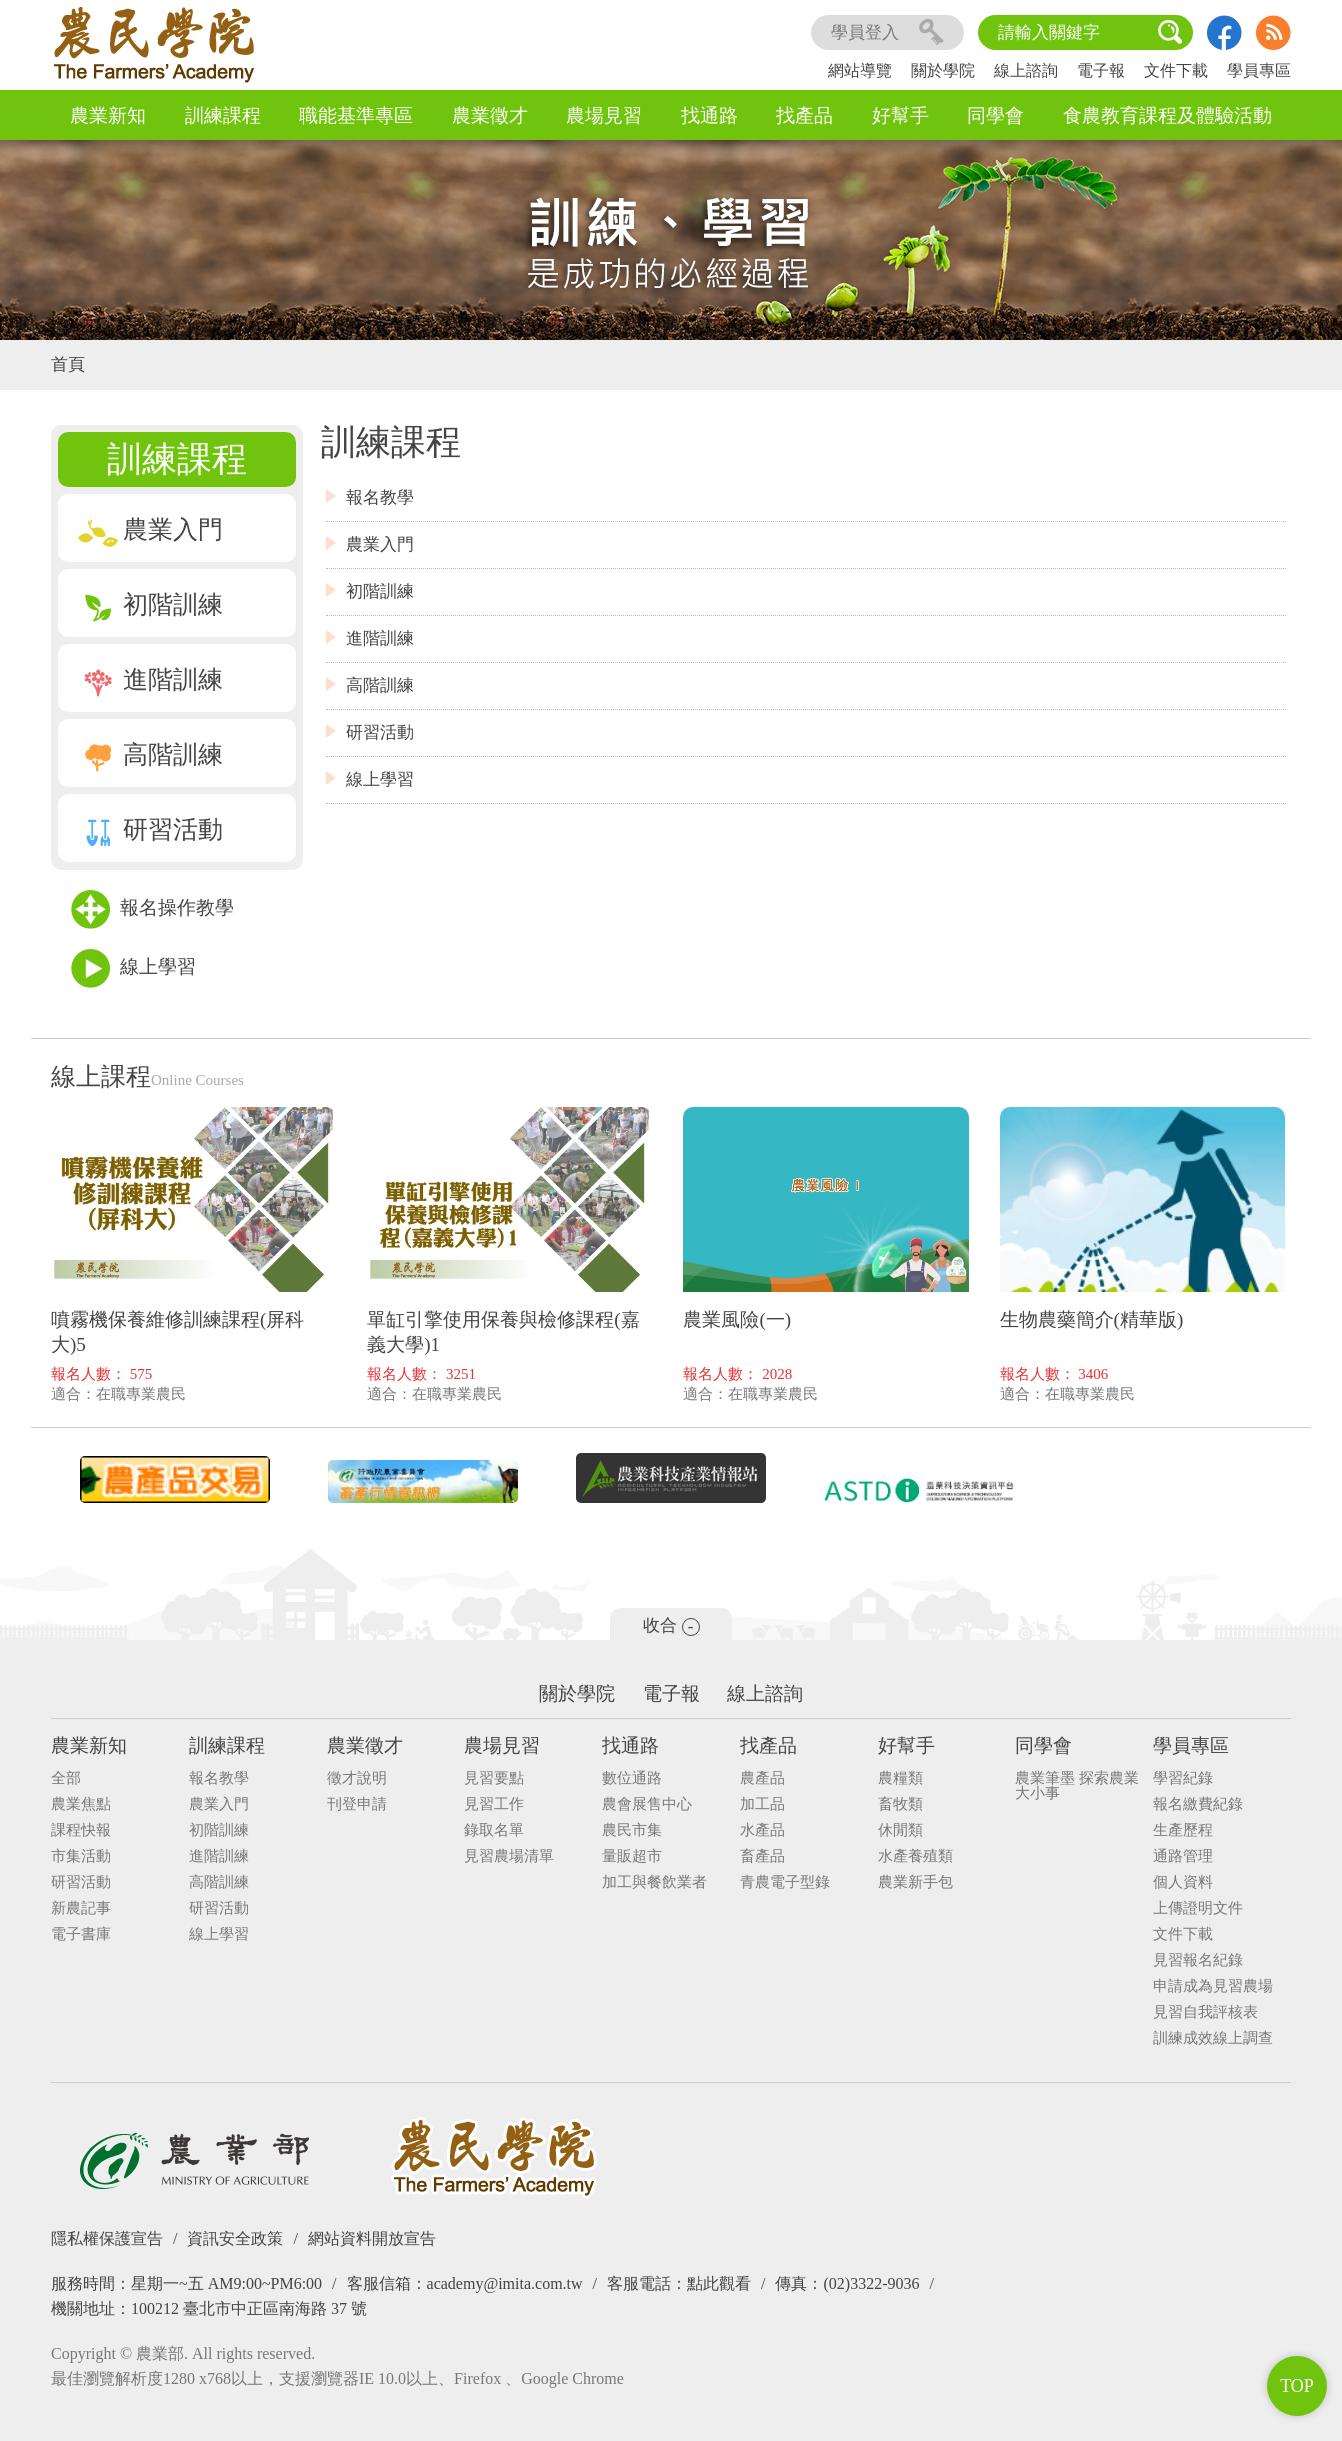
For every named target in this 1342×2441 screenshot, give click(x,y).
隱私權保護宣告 (107, 2238)
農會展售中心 (647, 1804)
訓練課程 (223, 115)
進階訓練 (150, 679)
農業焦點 (81, 1804)
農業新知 (108, 115)
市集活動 (81, 1856)
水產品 (762, 1830)
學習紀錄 (1183, 1778)
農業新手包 (915, 1882)
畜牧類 (900, 1804)
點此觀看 (719, 2283)
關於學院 (943, 70)
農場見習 (604, 115)
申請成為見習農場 (1213, 1986)
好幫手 (900, 115)
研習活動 (150, 829)
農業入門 (150, 529)
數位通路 (632, 1778)
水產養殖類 (915, 1856)
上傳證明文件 (1198, 1908)
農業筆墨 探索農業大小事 (1077, 1786)
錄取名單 (494, 1830)
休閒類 (900, 1830)
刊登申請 (357, 1804)
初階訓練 (150, 604)
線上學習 (133, 968)
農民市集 (632, 1830)
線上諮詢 (1026, 70)
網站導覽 (860, 70)
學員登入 (887, 32)
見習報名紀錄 (1198, 1960)
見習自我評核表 (1205, 2012)
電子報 (1101, 70)
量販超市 (632, 1856)
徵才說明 (357, 1778)
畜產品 (762, 1856)
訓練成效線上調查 (1213, 2038)
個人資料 (1183, 1882)
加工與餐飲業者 (654, 1882)
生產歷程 (1183, 1830)
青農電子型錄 (785, 1882)
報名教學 (380, 497)
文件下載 (1176, 70)
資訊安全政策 (235, 2238)
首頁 (68, 364)
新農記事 (81, 1908)
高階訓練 (150, 754)
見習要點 (494, 1778)
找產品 (804, 115)
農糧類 (900, 1778)
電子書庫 (81, 1934)
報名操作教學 (152, 909)
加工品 (762, 1804)
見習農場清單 (509, 1856)
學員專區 (1259, 70)
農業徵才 (490, 115)
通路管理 (1183, 1856)
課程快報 (81, 1830)
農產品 (762, 1778)
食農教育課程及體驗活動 (1167, 115)
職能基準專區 (356, 115)
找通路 (709, 115)
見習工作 (494, 1804)
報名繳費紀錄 (1198, 1804)
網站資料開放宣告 (372, 2238)
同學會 (995, 115)
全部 (66, 1778)
